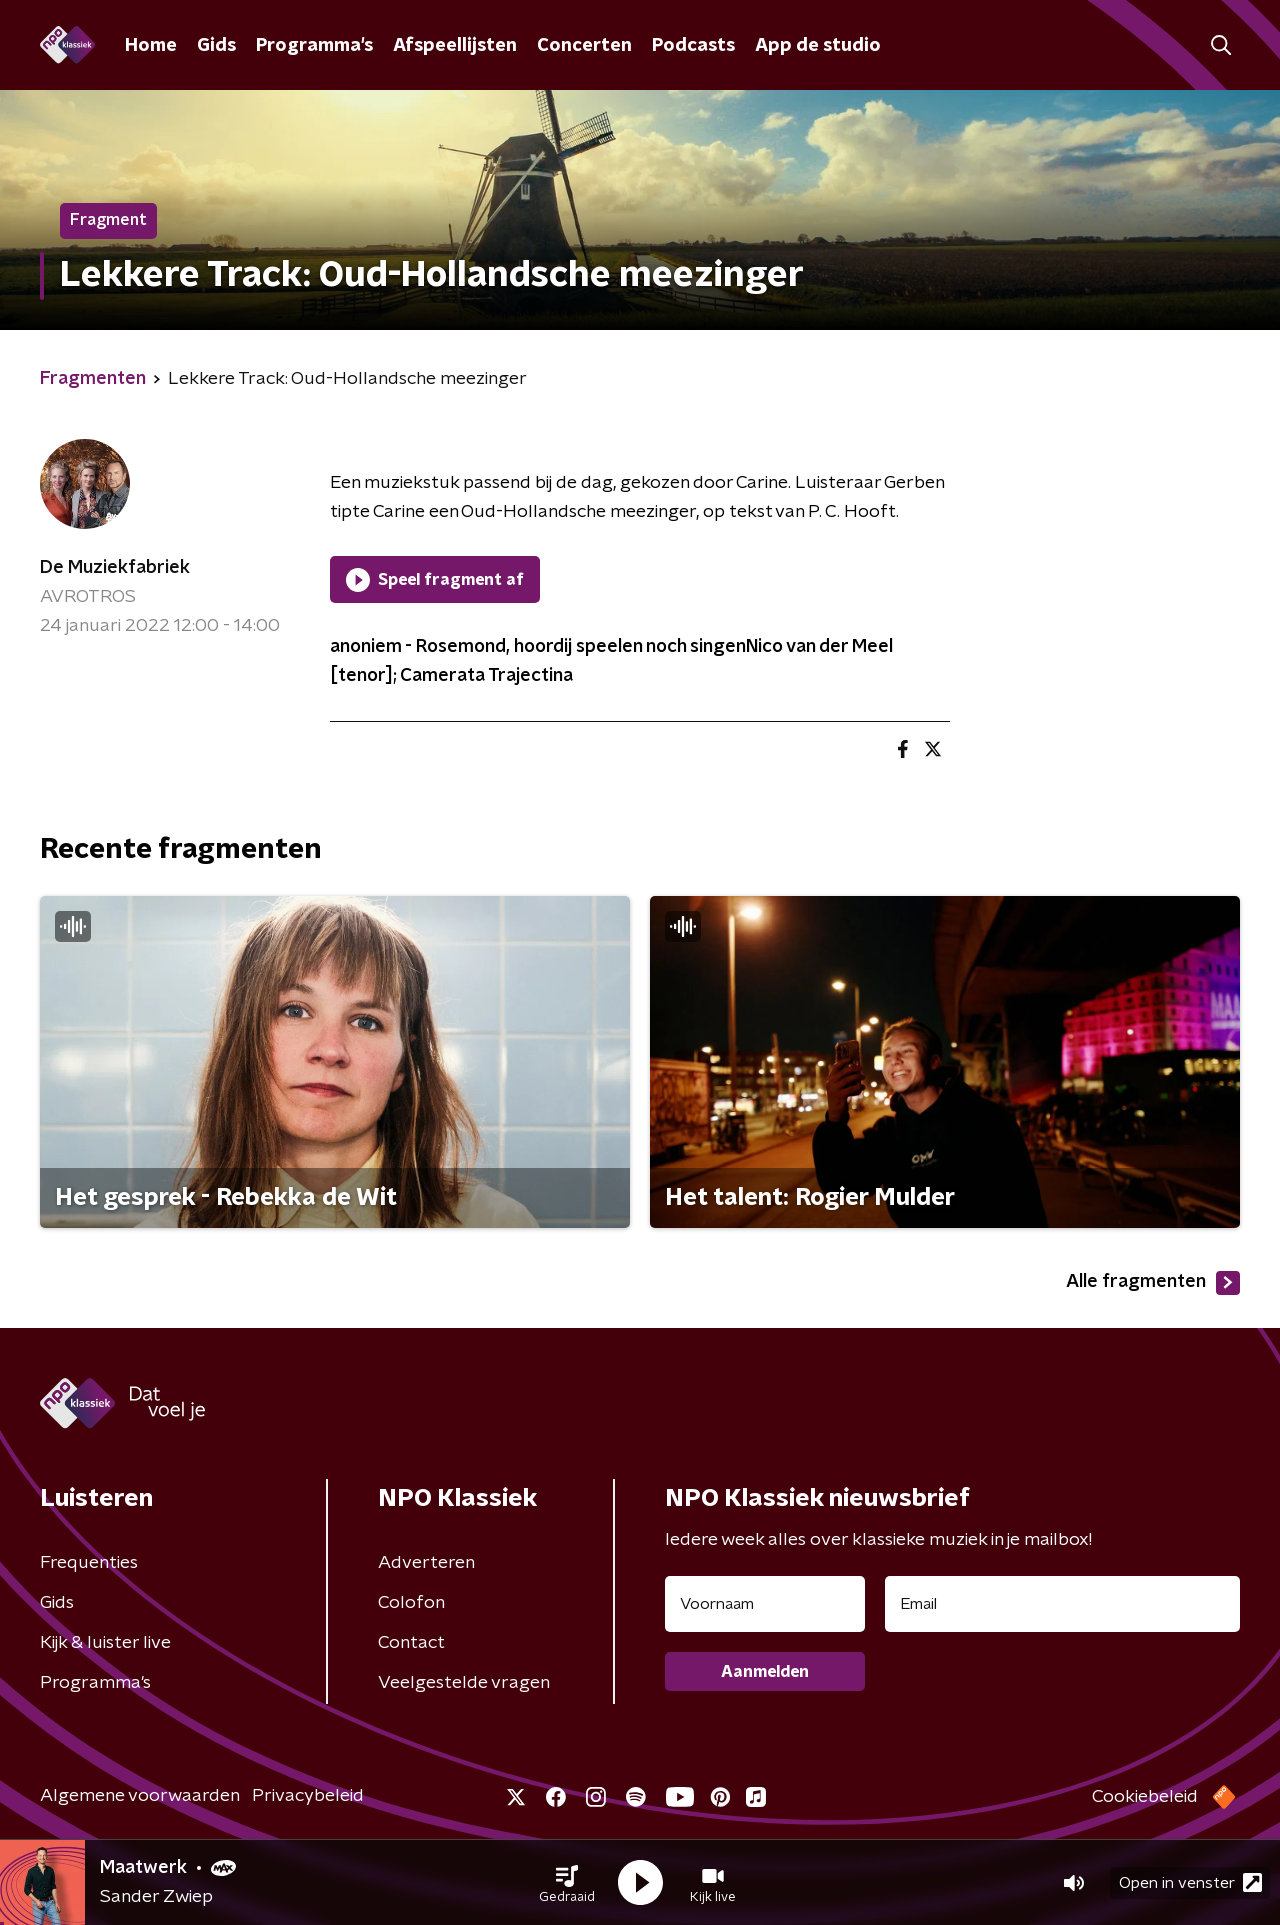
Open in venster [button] (1190, 1882)
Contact (411, 1643)
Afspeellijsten (455, 46)
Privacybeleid (308, 1796)
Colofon (411, 1603)
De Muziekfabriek (115, 568)
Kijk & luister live (105, 1643)
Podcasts (693, 46)
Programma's (314, 46)
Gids (216, 46)
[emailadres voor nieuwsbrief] (1062, 1604)
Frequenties (89, 1563)
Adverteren (426, 1563)
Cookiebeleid (1145, 1797)
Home (151, 46)
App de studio (818, 46)
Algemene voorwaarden (140, 1796)
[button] (567, 1883)
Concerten (584, 46)
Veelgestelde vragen (464, 1683)
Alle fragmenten (1153, 1283)
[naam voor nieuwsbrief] (765, 1604)
